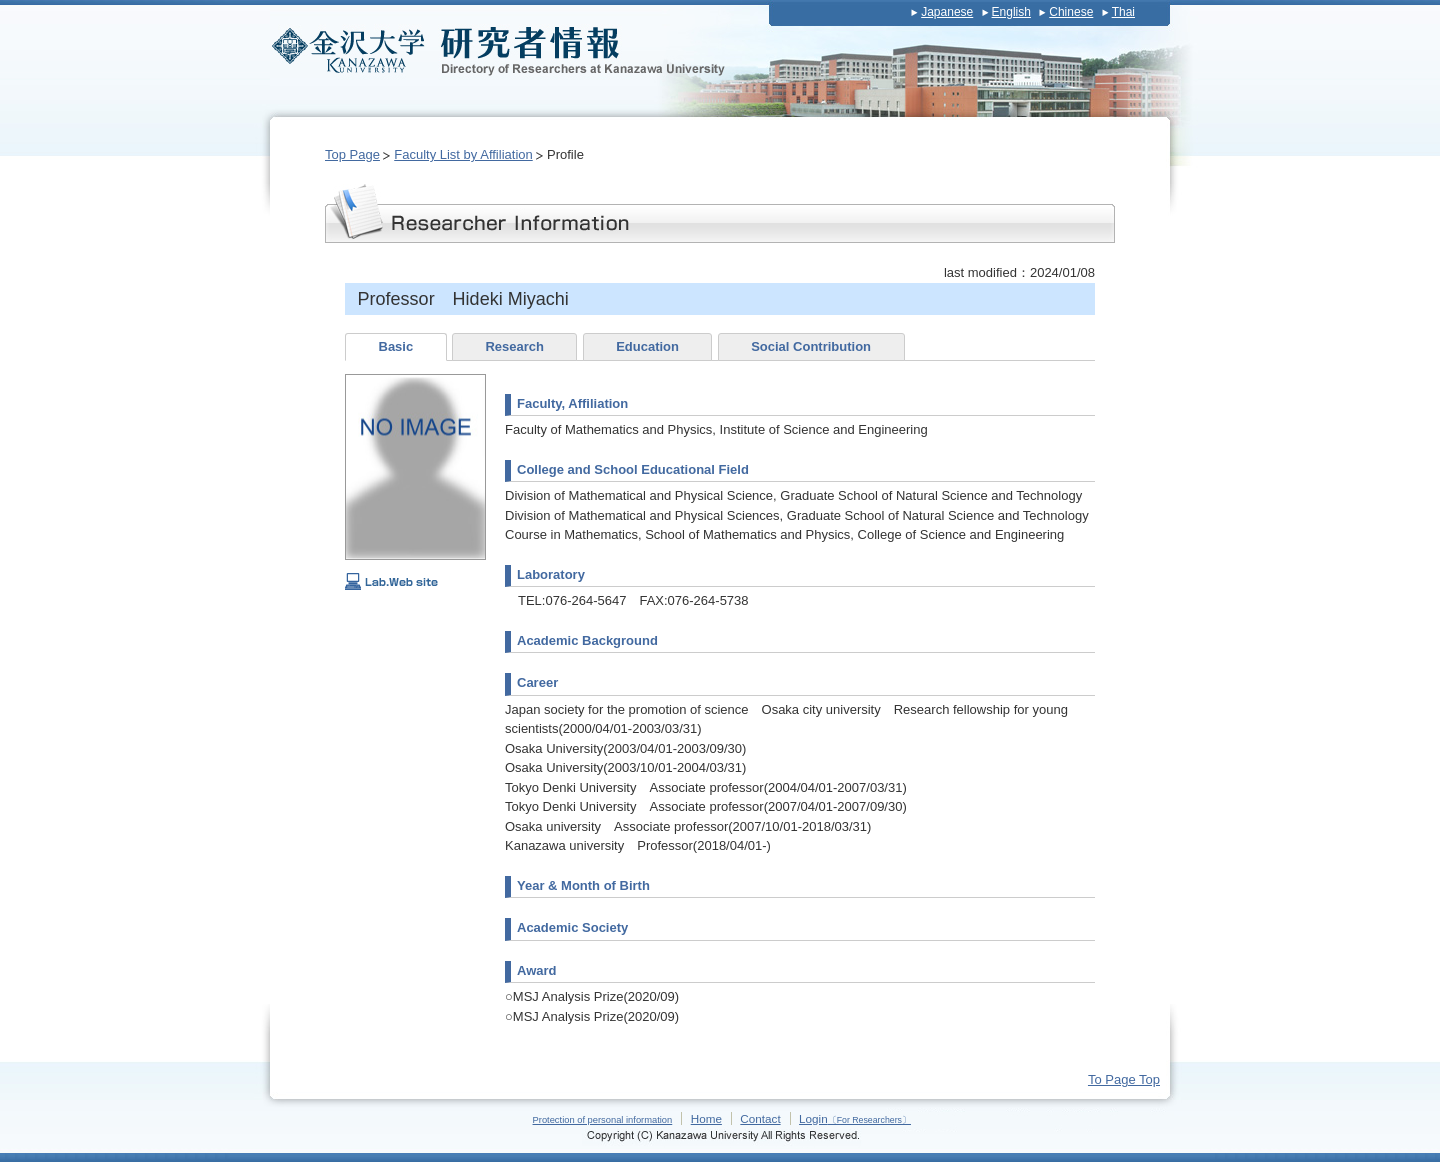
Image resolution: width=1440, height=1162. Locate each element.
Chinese (1071, 12)
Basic (396, 346)
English (1011, 12)
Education (647, 346)
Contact (760, 1118)
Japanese (947, 12)
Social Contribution (811, 346)
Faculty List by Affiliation (463, 154)
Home (706, 1118)
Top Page (352, 154)
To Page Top (1124, 1079)
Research (514, 346)
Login (855, 1118)
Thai (1123, 12)
